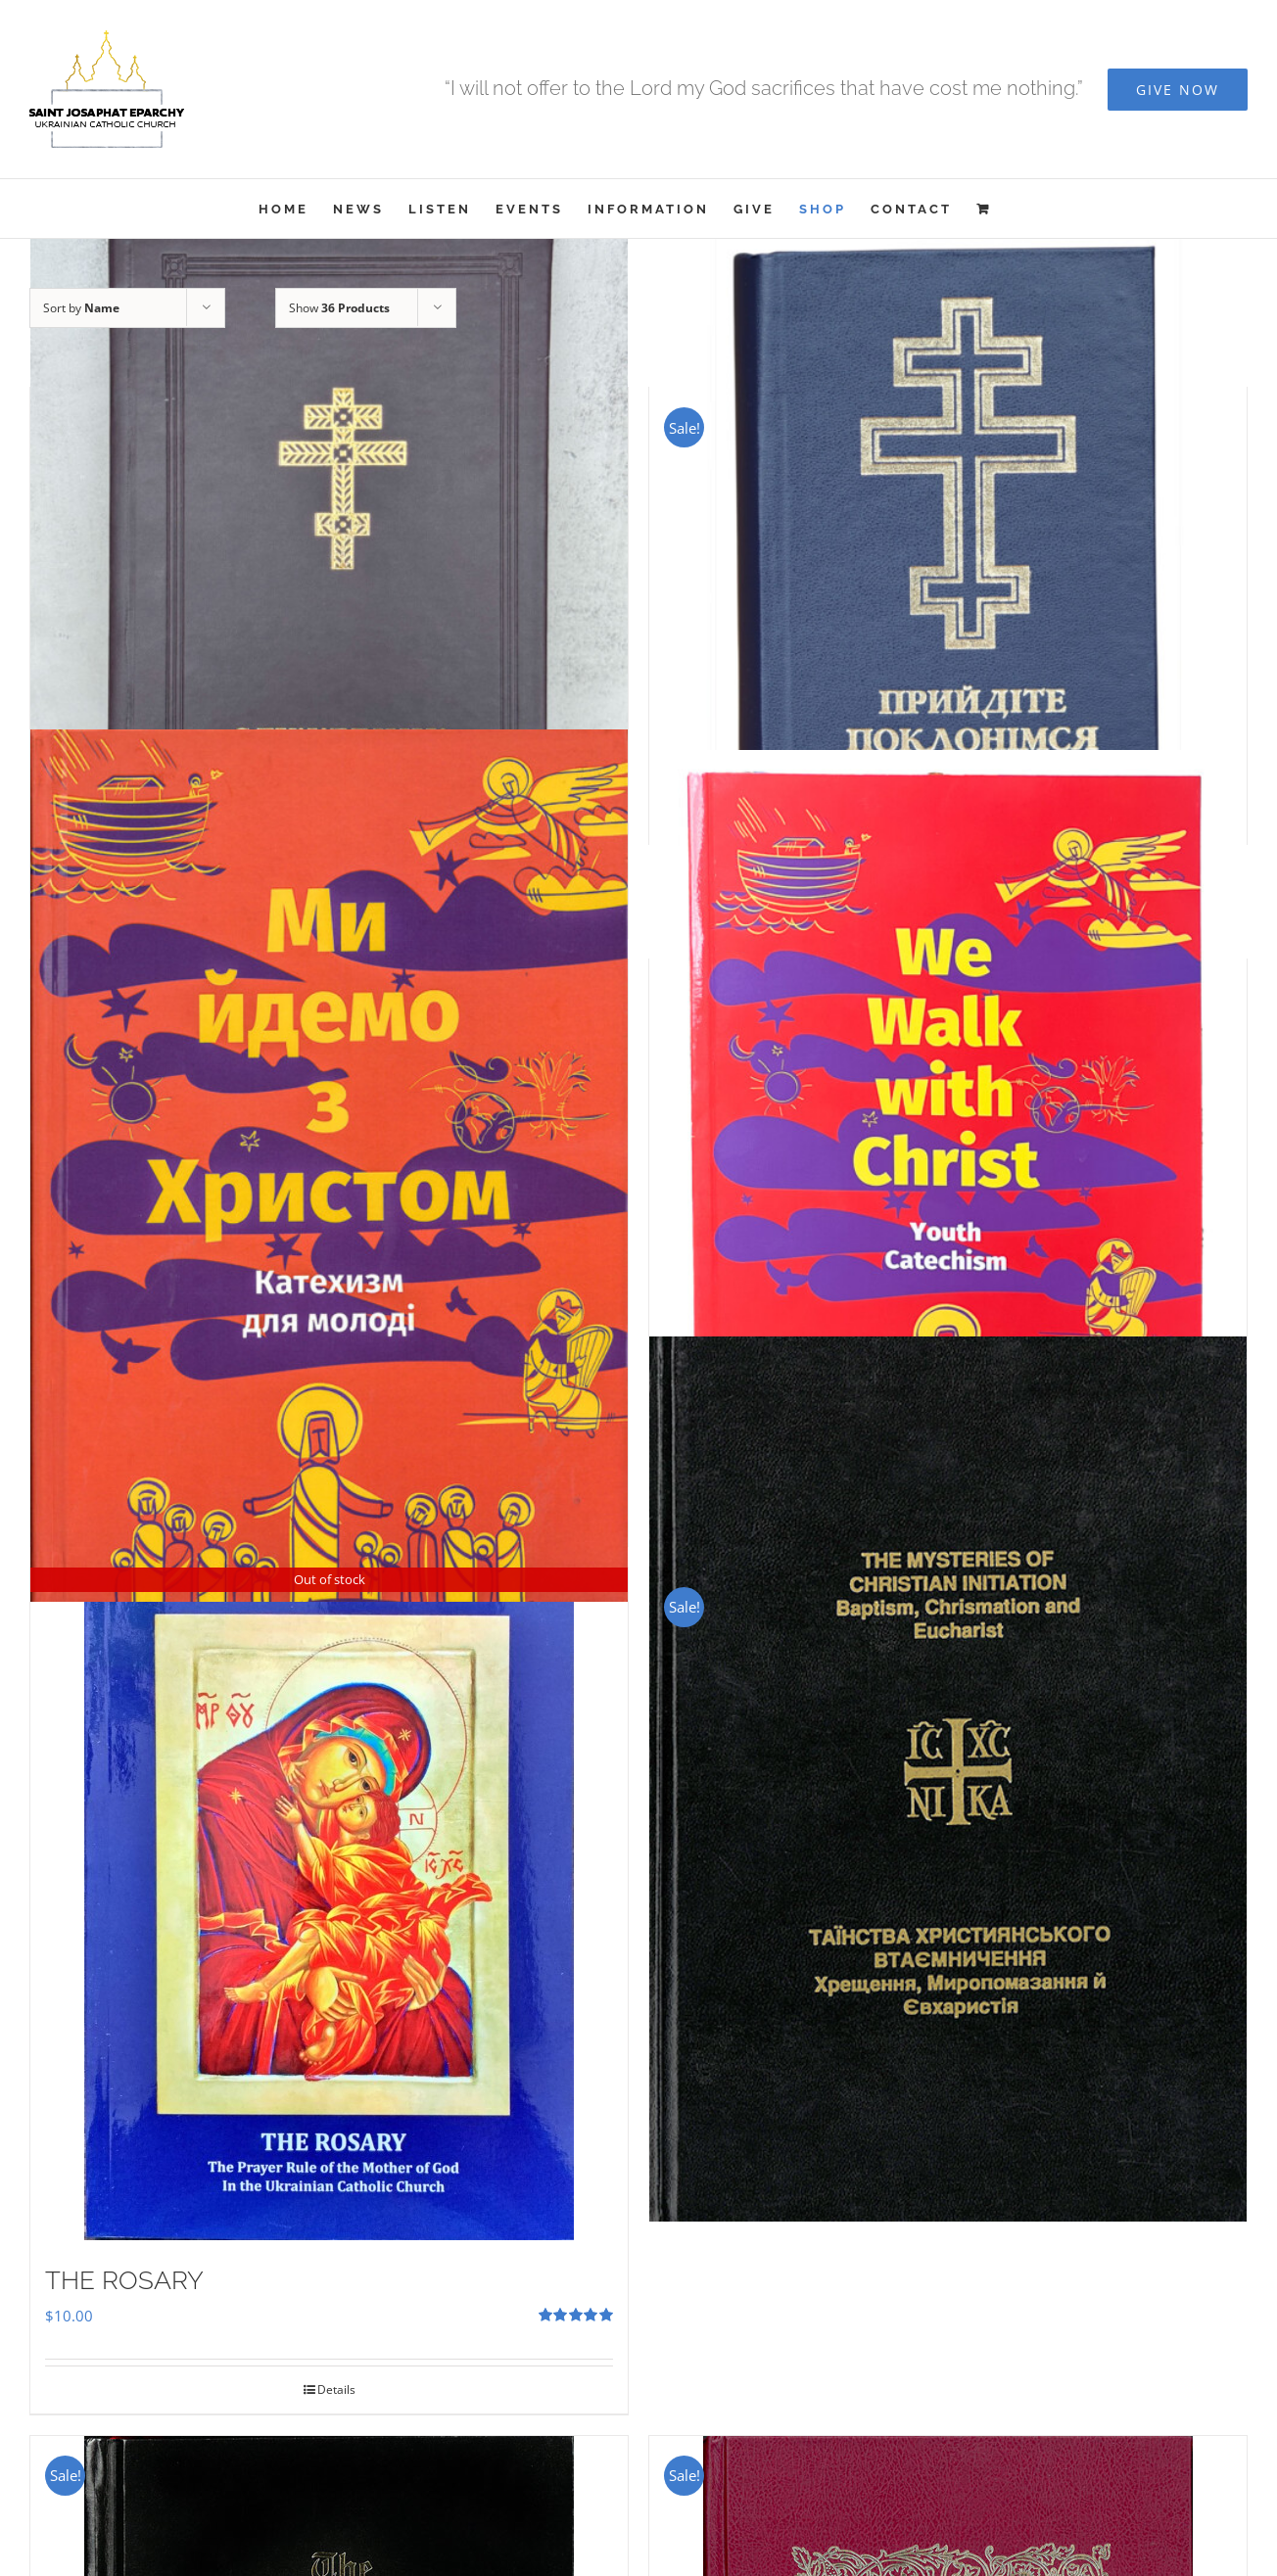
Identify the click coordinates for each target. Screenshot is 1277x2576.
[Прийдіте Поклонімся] (948, 529)
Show (339, 308)
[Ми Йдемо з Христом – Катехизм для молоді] (329, 1165)
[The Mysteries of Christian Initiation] (948, 1779)
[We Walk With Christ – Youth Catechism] (948, 1147)
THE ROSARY (124, 2280)
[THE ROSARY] (329, 1904)
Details (336, 2389)
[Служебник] (329, 576)
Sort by (81, 308)
